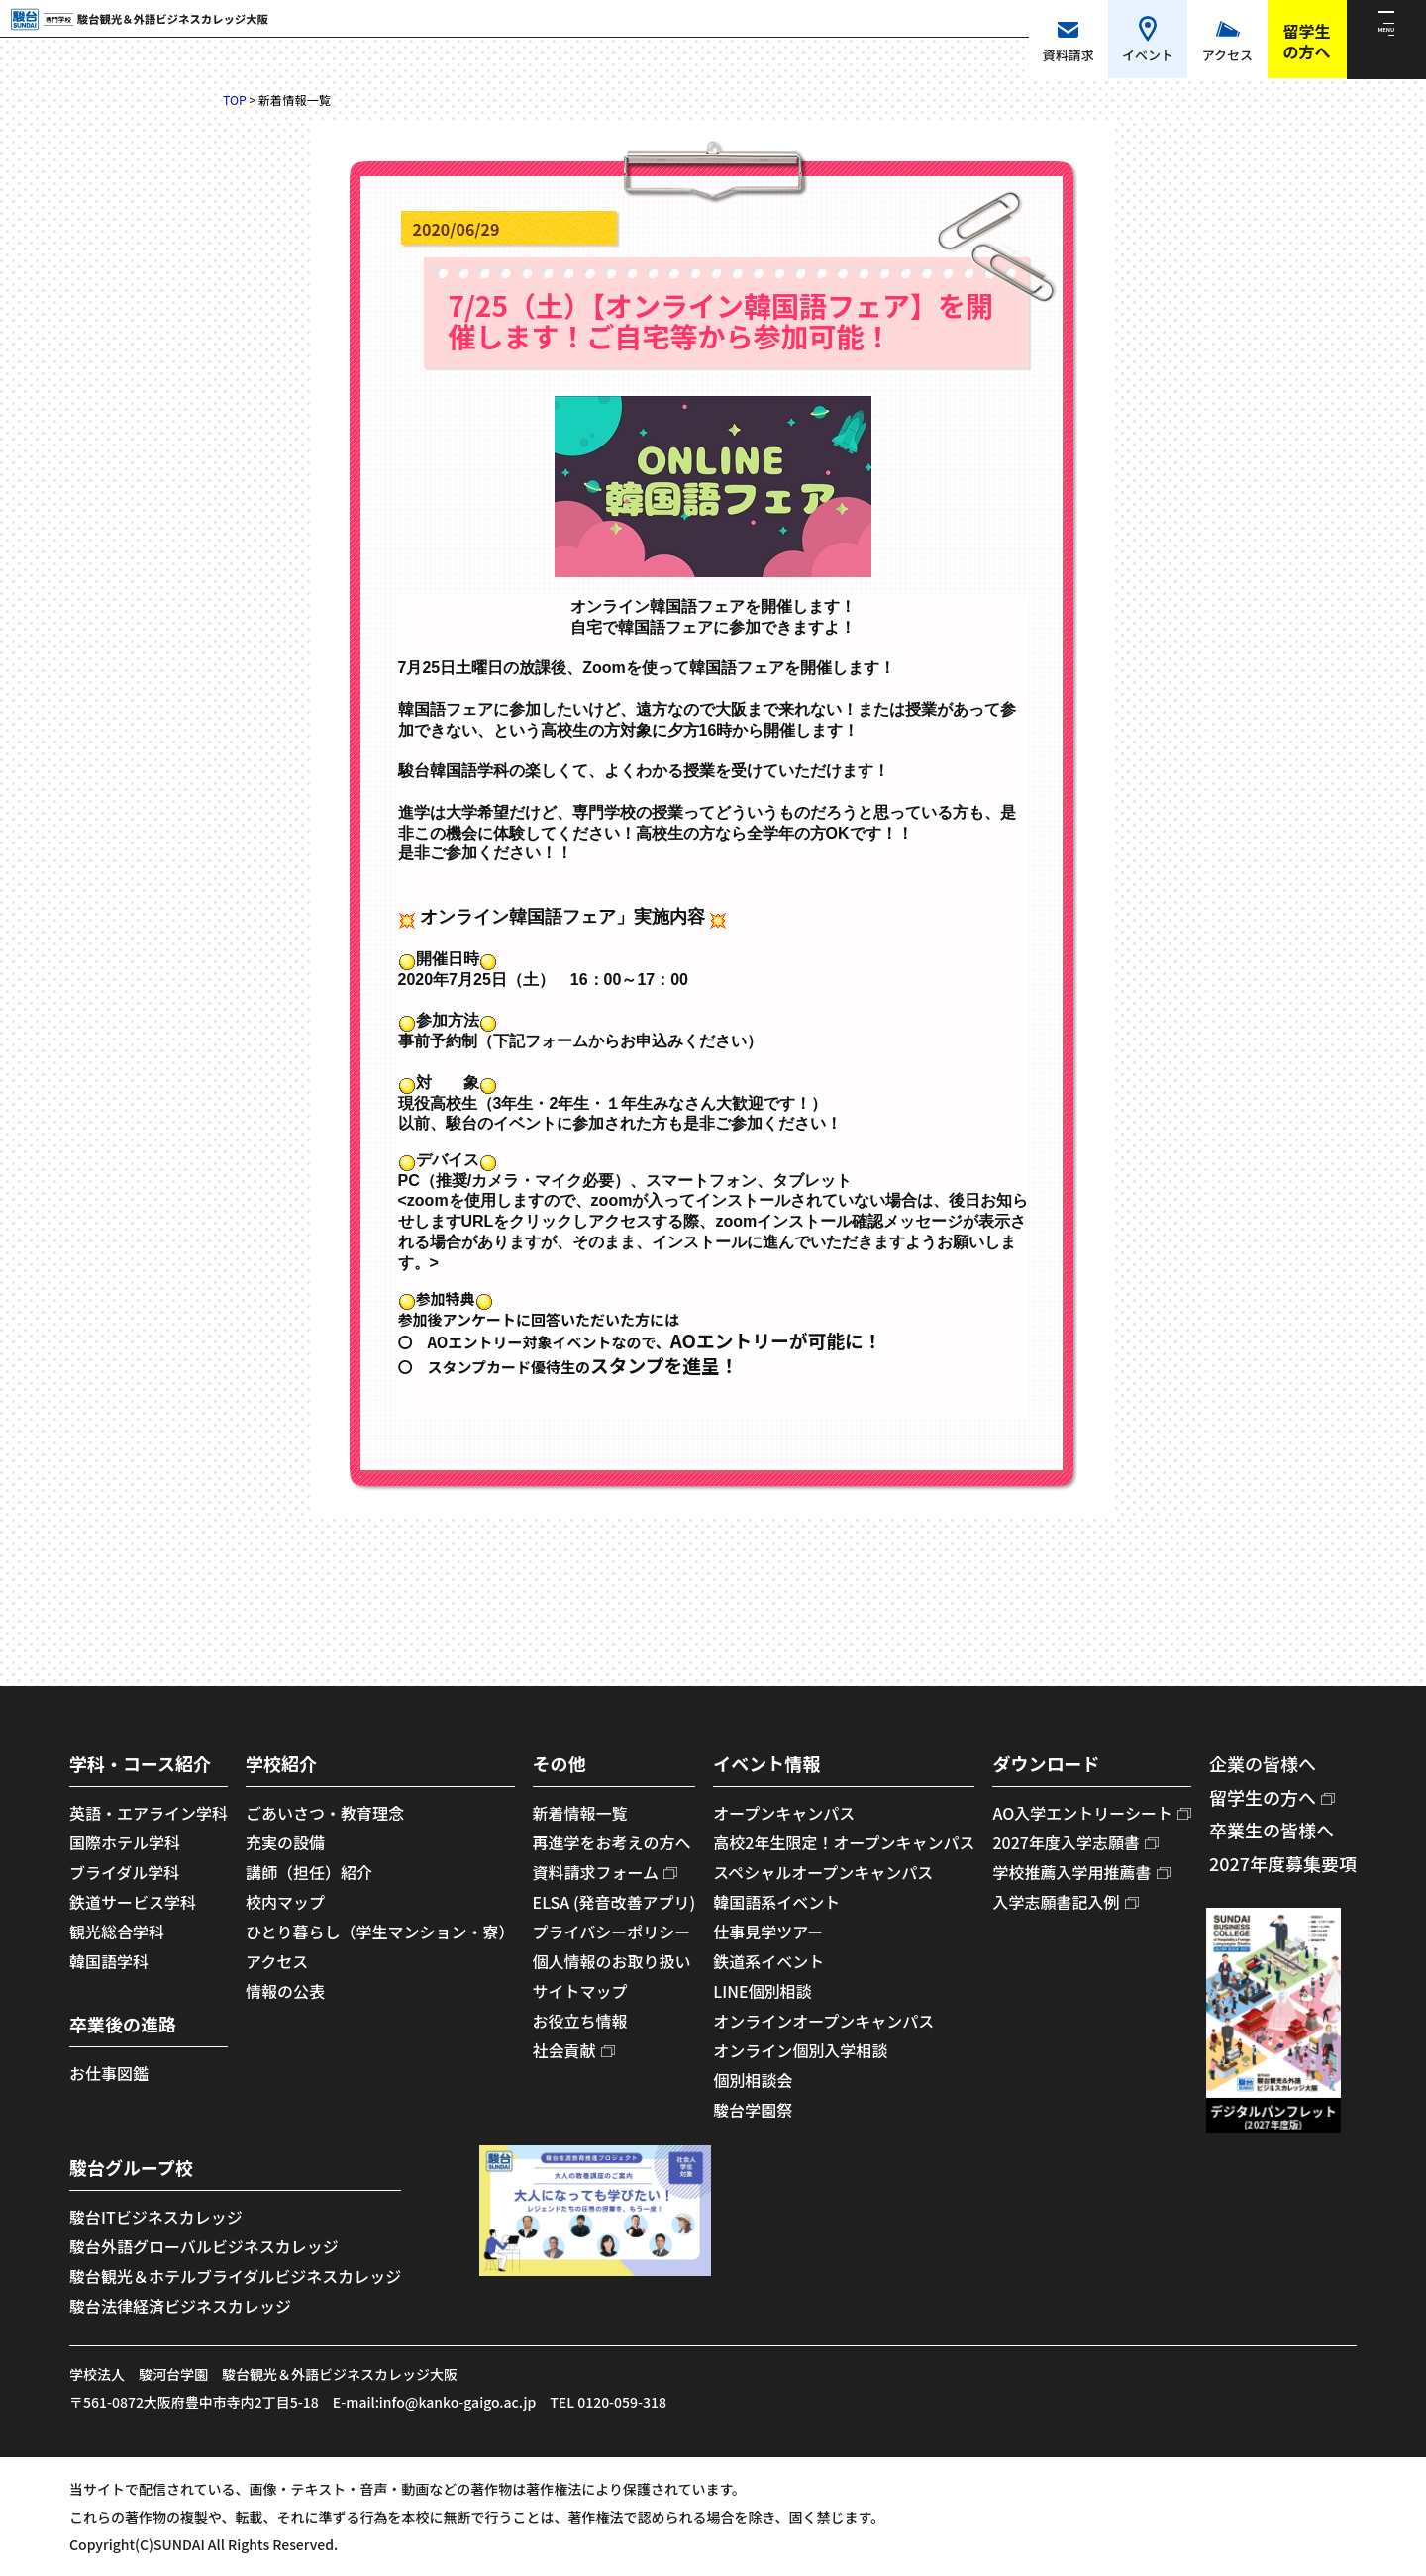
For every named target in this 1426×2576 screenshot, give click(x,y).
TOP (235, 100)
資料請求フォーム (596, 1872)
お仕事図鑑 (109, 2073)
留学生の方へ (1262, 1797)
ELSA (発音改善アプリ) (614, 1902)
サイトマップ (580, 1991)
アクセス (277, 1961)
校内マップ (285, 1902)
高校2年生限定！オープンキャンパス (843, 1842)
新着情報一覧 (580, 1813)
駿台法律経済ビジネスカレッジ (180, 2306)
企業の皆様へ (1262, 1763)
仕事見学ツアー (768, 1931)
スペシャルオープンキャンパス (823, 1872)
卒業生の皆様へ (1271, 1829)
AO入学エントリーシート (1081, 1813)
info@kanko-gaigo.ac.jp (457, 2402)
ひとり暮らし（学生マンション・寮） (380, 1931)
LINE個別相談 (762, 1991)
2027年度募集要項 (1283, 1863)
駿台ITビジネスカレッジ (156, 2217)
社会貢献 (564, 2050)
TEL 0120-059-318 (608, 2402)
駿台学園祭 (752, 2110)
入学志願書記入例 (1055, 1902)
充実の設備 (285, 1842)
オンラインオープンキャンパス (823, 2020)
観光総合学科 (116, 1931)
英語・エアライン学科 (148, 1813)
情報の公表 (285, 1991)
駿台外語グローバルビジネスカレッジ (204, 2246)
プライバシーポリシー (612, 1931)
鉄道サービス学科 (132, 1902)
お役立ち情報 (580, 2020)
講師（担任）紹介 (309, 1872)
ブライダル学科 (124, 1872)
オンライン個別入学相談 (800, 2050)
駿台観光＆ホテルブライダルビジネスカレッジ (235, 2276)
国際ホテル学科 (124, 1842)
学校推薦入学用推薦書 (1071, 1872)
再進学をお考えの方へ (612, 1842)
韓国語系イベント (776, 1902)
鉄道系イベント (768, 1961)
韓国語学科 (109, 1961)
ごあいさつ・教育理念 (325, 1813)
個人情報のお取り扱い (612, 1961)
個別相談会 (752, 2080)
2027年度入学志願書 (1065, 1842)
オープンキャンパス (784, 1813)
